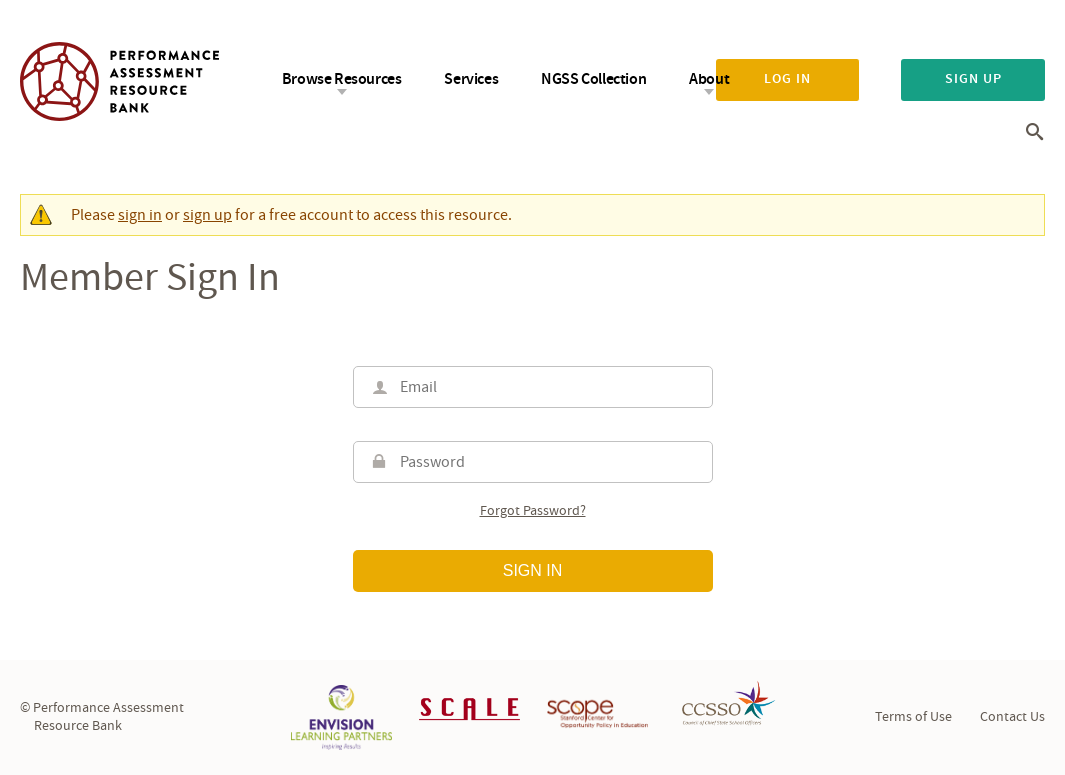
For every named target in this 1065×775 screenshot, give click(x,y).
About (709, 79)
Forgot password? (533, 511)
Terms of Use (913, 717)
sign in (140, 215)
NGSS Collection (593, 79)
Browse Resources (342, 79)
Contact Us (1012, 717)
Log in (787, 79)
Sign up (973, 79)
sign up (207, 215)
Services (471, 79)
